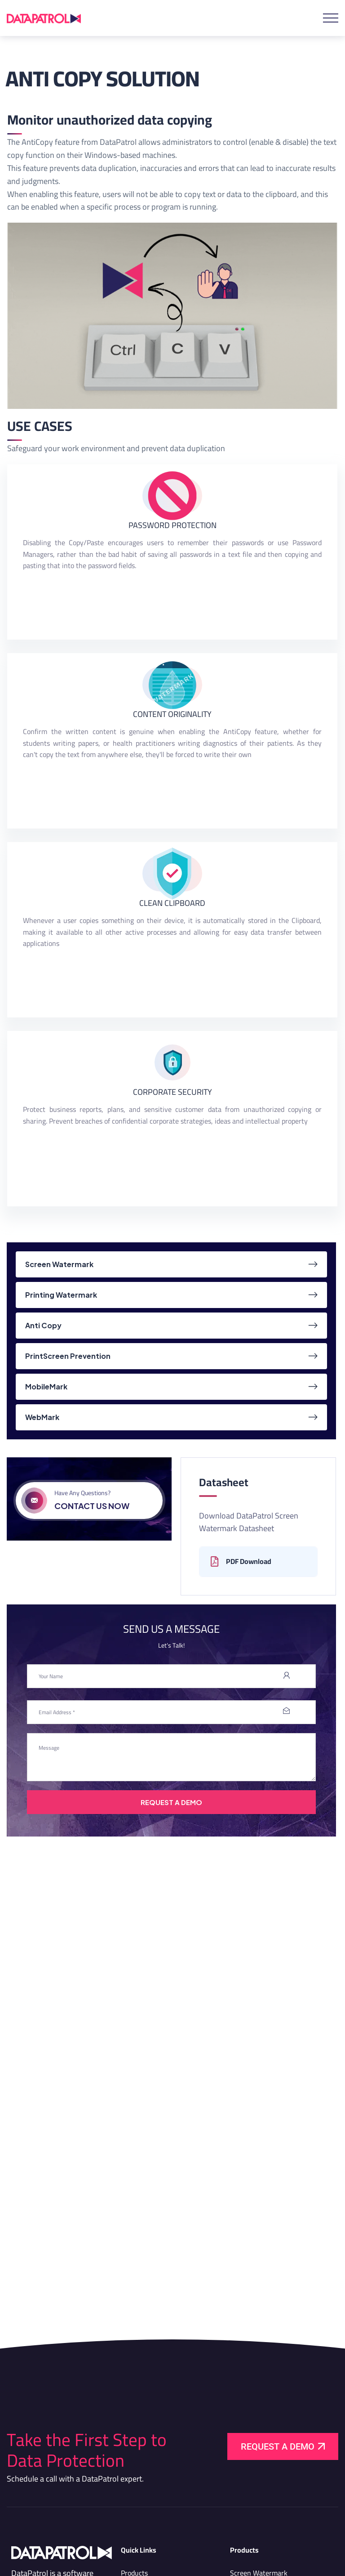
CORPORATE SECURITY (172, 1091)
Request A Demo (171, 1802)
